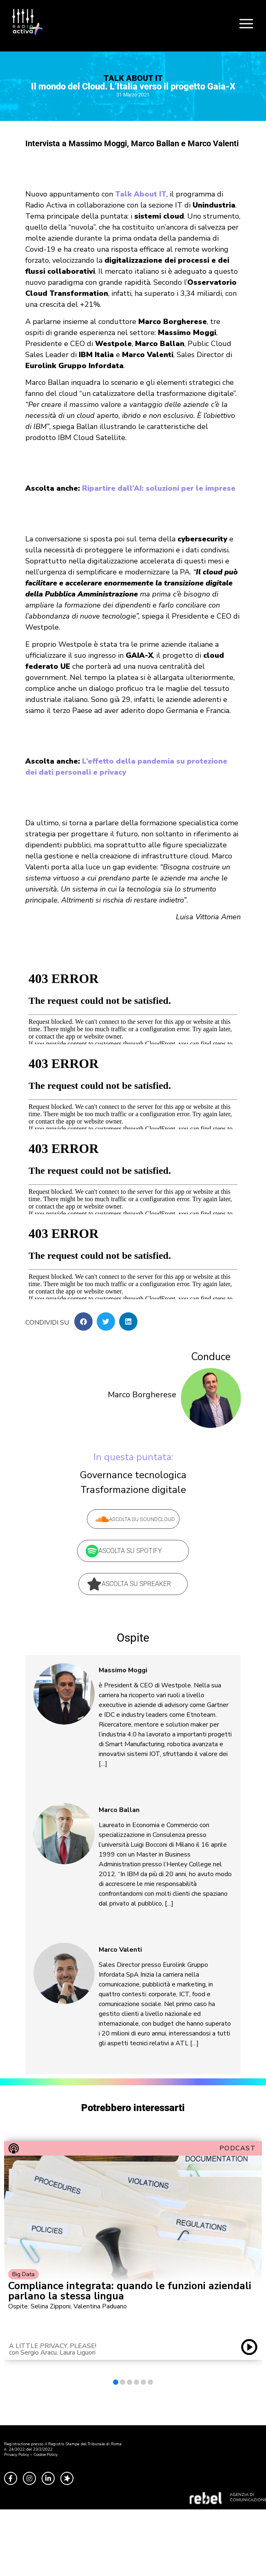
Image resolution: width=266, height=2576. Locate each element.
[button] (83, 1321)
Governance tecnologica (133, 1474)
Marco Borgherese (142, 1394)
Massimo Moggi (123, 1670)
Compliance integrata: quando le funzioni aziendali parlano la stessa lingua (129, 2291)
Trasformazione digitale (133, 1489)
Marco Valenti (120, 1949)
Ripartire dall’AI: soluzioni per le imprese (158, 488)
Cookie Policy (45, 2455)
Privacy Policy (16, 2455)
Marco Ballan (119, 1809)
